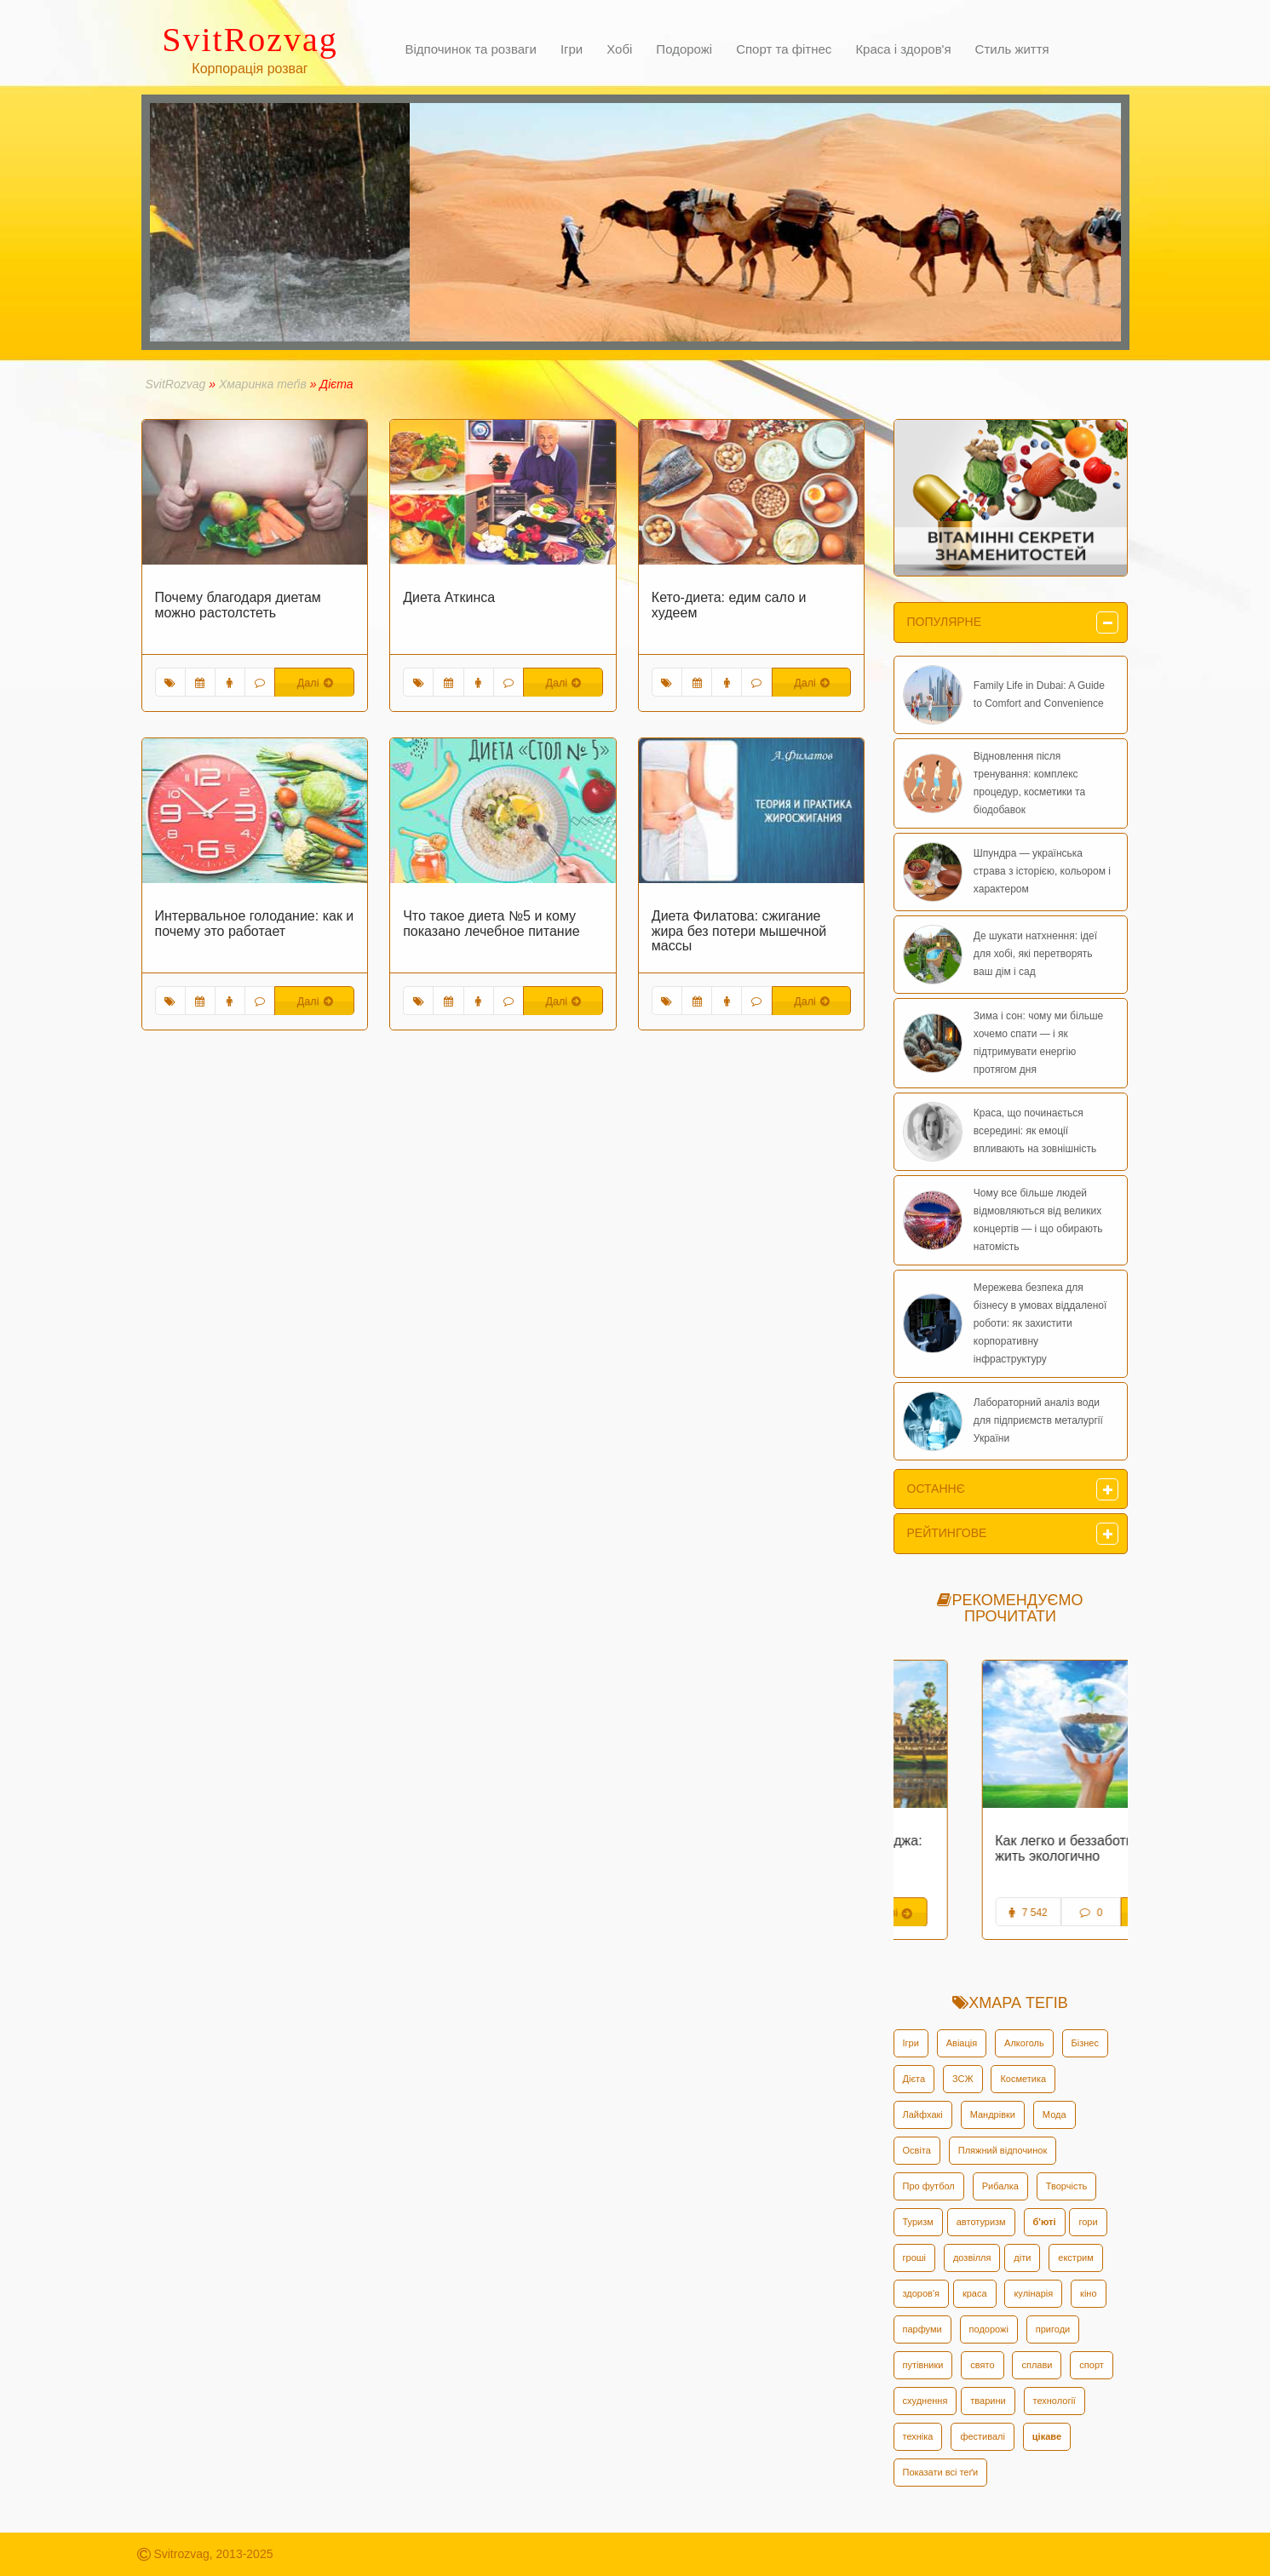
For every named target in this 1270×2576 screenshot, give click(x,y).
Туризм (918, 2222)
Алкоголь (1024, 2043)
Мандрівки (992, 2114)
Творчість (1066, 2186)
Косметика (1023, 2079)
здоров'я (921, 2293)
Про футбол (929, 2186)
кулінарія (1033, 2293)
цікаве (1046, 2436)
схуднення (925, 2400)
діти (1022, 2257)
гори (1087, 2222)
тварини (987, 2400)
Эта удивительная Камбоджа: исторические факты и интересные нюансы (1004, 1855)
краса (975, 2293)
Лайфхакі (923, 2114)
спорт (1091, 2365)
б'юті (1044, 2222)
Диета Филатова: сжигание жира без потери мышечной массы (739, 931)
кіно (1088, 2293)
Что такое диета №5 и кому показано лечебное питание (491, 923)
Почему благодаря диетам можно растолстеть (238, 605)
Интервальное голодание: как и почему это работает (254, 923)
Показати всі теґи (941, 2472)
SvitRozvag (176, 384)
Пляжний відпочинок (1002, 2150)
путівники (923, 2365)
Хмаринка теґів (263, 384)
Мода (1054, 2114)
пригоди (1053, 2329)
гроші (915, 2257)
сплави (1036, 2365)
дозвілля (972, 2257)
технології (1054, 2400)
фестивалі (982, 2436)
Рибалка (1000, 2186)
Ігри (911, 2043)
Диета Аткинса (449, 597)
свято (982, 2365)
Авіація (961, 2043)
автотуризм (981, 2222)
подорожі (989, 2329)
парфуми (922, 2329)
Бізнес (1085, 2043)
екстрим (1075, 2257)
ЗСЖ (963, 2079)
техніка (918, 2436)
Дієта (914, 2079)
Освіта (917, 2150)
